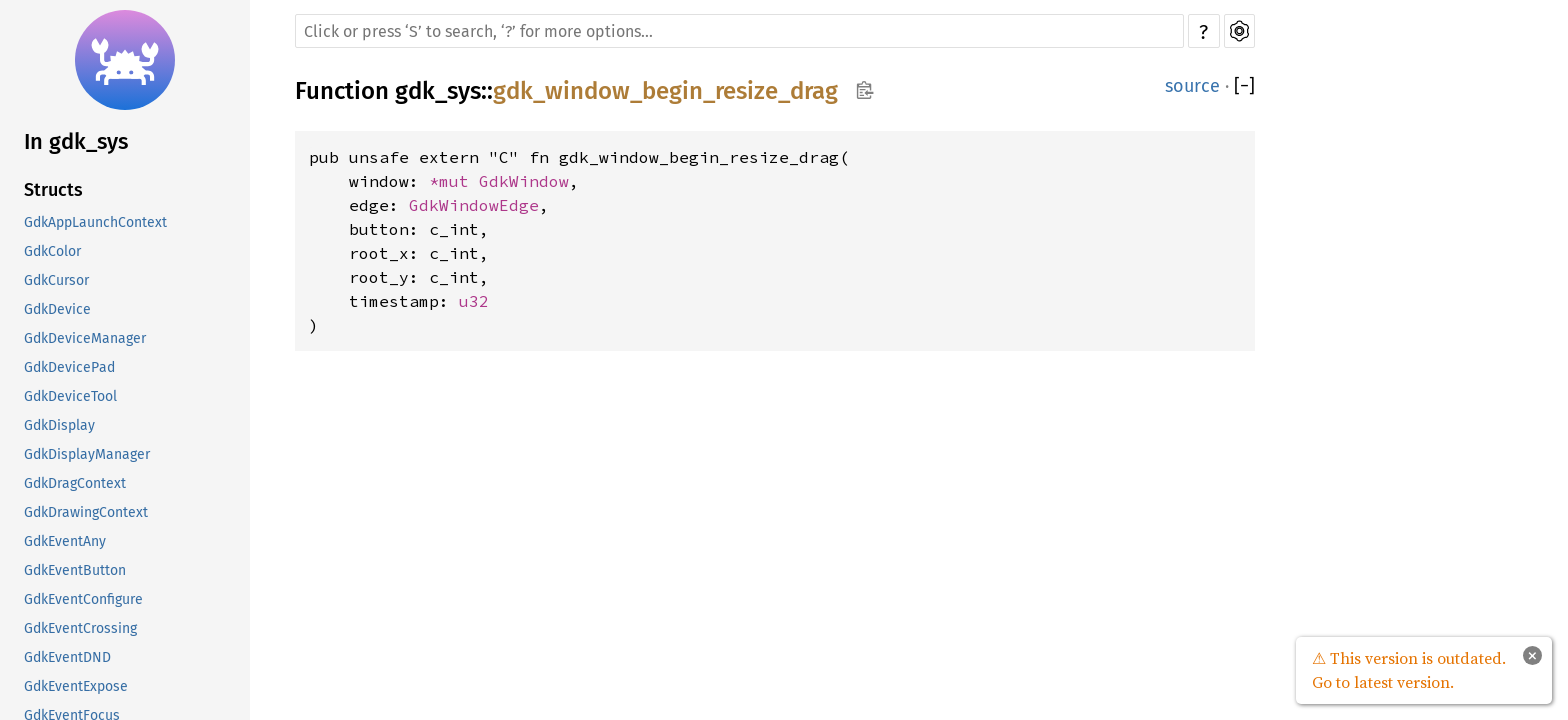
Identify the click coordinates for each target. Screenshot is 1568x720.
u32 (474, 301)
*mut (454, 181)
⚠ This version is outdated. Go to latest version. (1409, 670)
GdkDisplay (59, 425)
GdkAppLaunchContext (95, 222)
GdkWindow (524, 181)
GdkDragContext (75, 483)
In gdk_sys (76, 141)
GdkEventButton (75, 570)
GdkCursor (56, 280)
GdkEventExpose (76, 686)
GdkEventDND (67, 657)
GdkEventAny (65, 541)
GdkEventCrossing (80, 628)
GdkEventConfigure (83, 599)
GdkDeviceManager (85, 338)
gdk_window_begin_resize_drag (665, 91)
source (1192, 86)
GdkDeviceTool (70, 396)
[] (1244, 86)
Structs (53, 190)
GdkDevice (57, 309)
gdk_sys (438, 91)
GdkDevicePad (69, 367)
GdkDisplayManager (87, 454)
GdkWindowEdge (474, 205)
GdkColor (52, 251)
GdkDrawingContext (86, 512)
